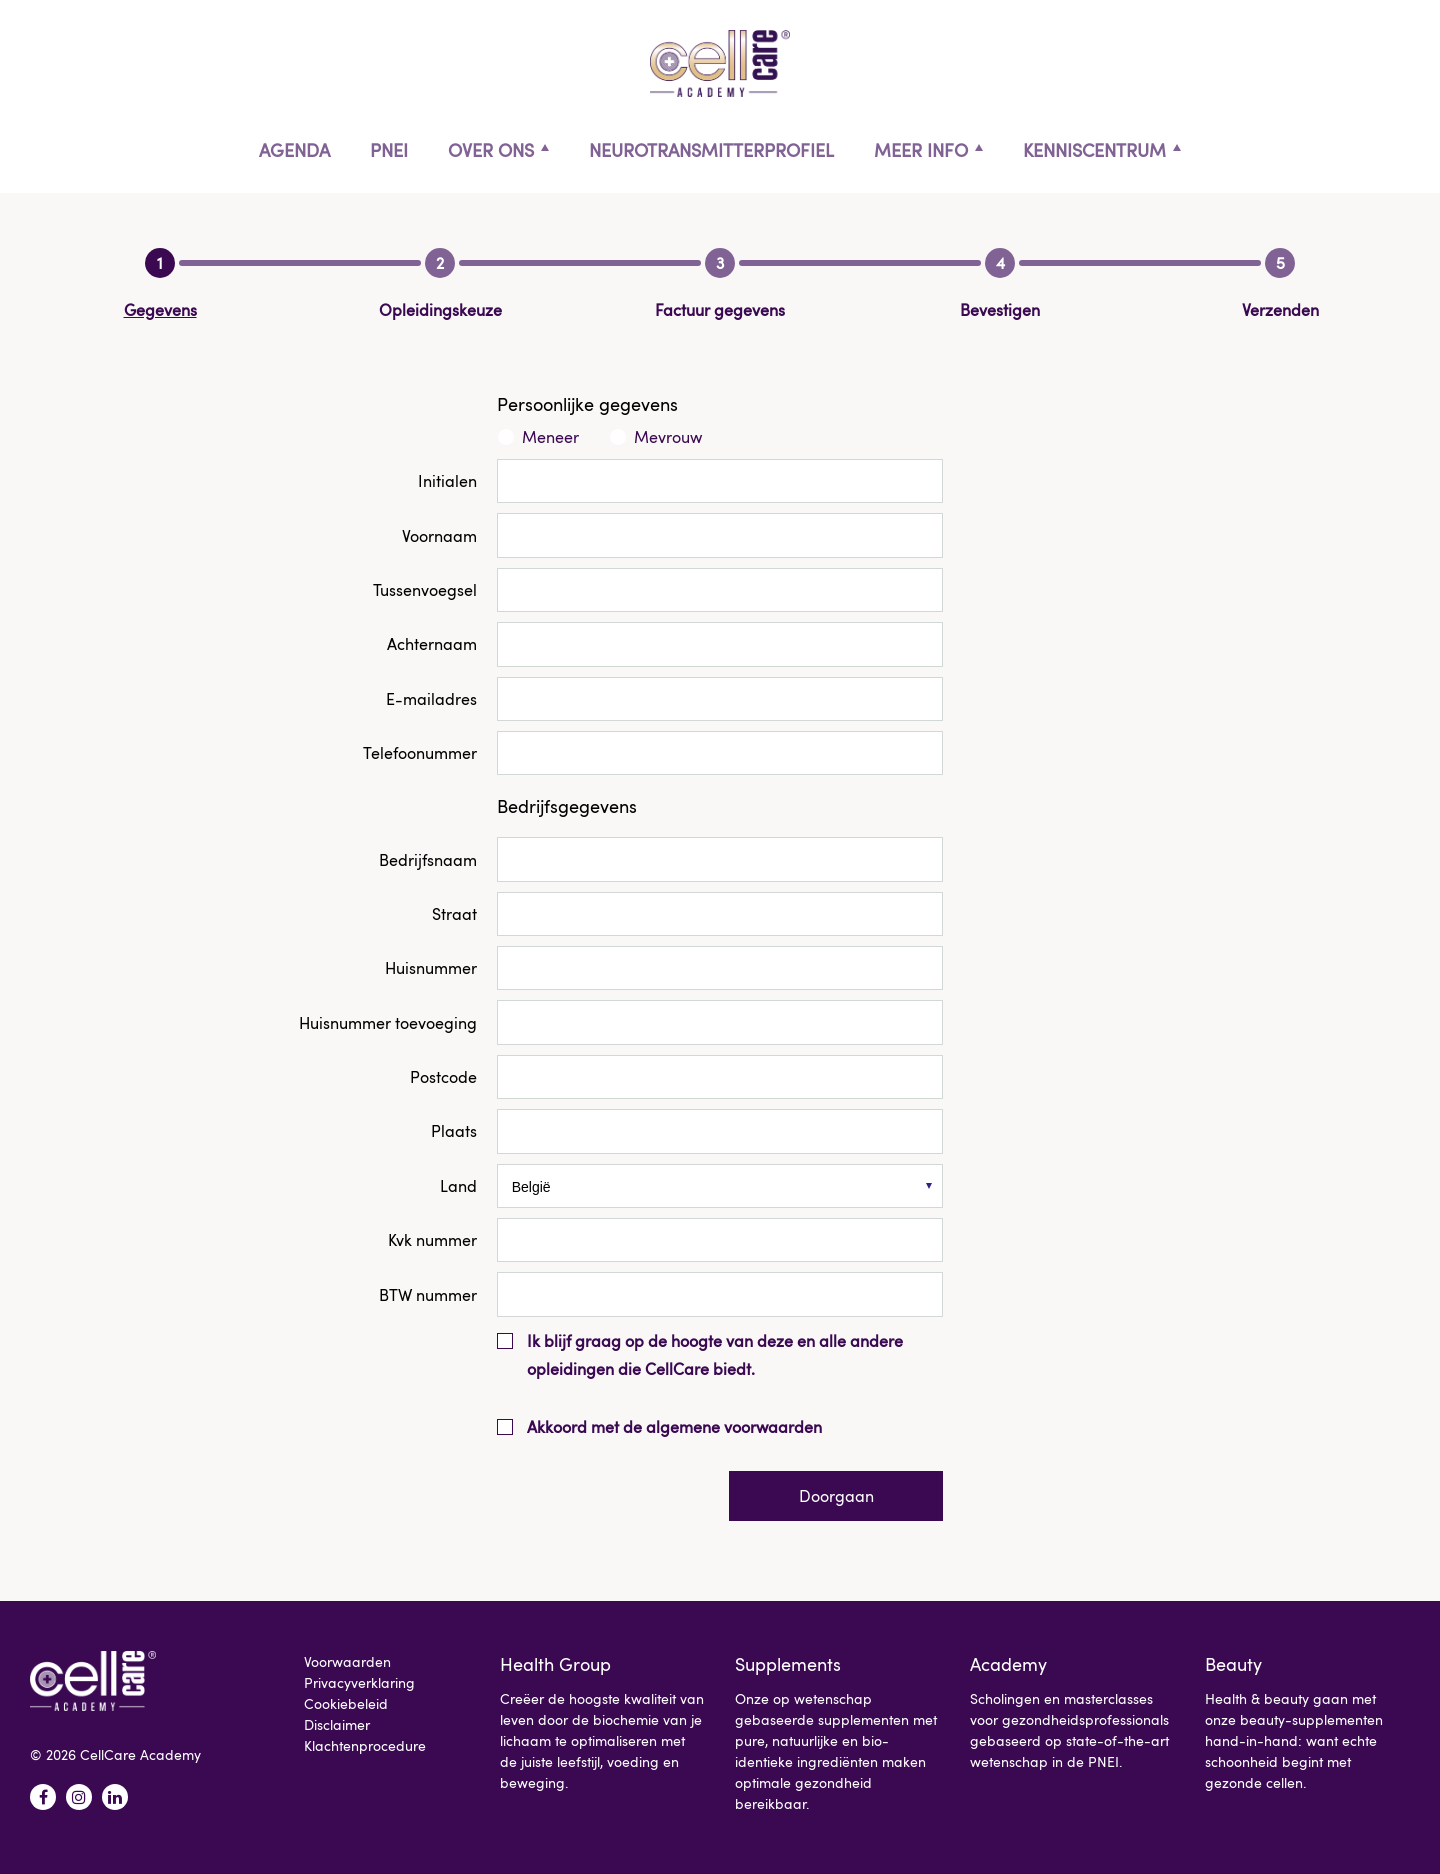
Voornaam (439, 536)
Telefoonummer (420, 753)
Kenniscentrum (1094, 150)
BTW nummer (428, 1295)
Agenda (294, 150)
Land (458, 1186)
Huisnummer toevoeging (388, 1023)
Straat (454, 914)
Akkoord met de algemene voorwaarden (674, 1427)
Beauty (1233, 1664)
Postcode (443, 1077)
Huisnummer (431, 968)
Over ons (491, 150)
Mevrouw (668, 437)
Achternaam (432, 644)
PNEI (389, 150)
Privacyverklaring (359, 1682)
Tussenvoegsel (425, 590)
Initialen (447, 481)
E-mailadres (431, 699)
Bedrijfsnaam (428, 860)
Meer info (921, 150)
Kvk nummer (432, 1240)
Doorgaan (836, 1496)
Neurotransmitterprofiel (711, 150)
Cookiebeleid (346, 1703)
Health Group (555, 1664)
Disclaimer (337, 1724)
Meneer (550, 437)
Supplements (788, 1664)
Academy (1008, 1664)
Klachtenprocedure (365, 1745)
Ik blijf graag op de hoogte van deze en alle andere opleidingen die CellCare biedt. (715, 1355)
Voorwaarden (347, 1661)
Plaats (454, 1131)
